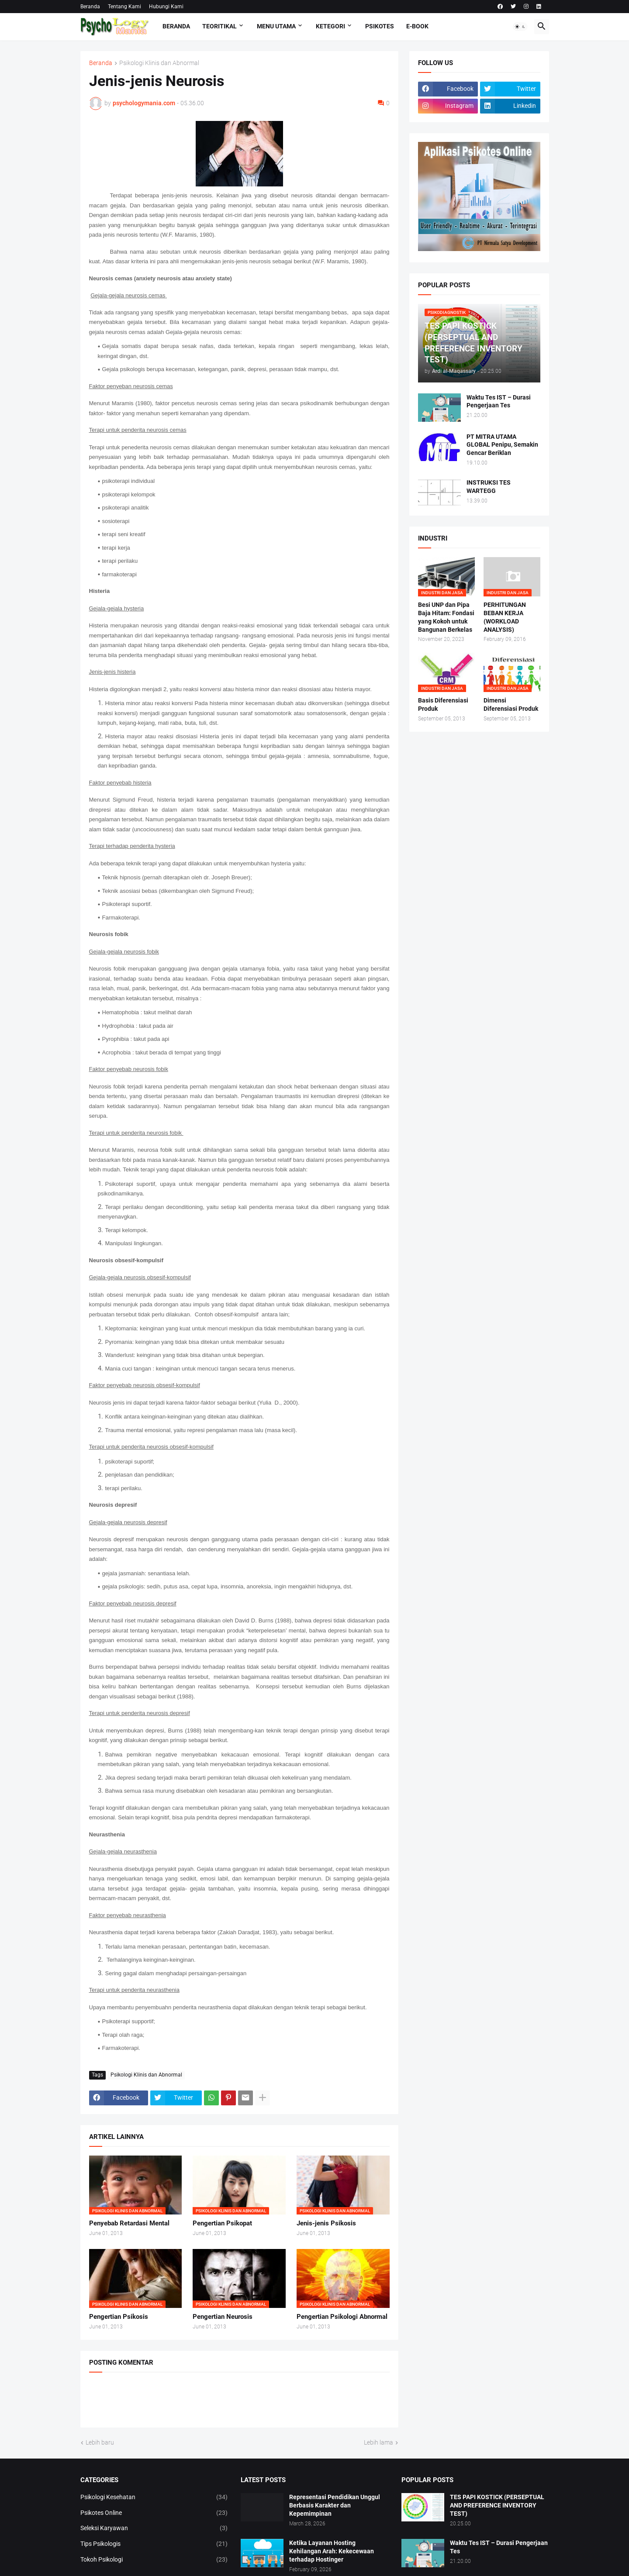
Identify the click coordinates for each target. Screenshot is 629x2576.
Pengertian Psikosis (118, 2317)
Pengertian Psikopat (222, 2223)
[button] (520, 26)
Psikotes (379, 26)
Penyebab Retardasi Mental (129, 2223)
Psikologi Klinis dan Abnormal (159, 63)
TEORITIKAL (219, 26)
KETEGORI (330, 26)
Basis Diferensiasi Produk (443, 704)
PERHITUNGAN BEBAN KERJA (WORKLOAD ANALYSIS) (505, 617)
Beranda (90, 6)
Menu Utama (276, 26)
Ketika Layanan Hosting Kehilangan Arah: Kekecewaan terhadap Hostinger (331, 2551)
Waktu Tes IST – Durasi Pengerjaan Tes (499, 401)
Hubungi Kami (166, 6)
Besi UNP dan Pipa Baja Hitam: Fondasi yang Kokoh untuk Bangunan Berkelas (446, 617)
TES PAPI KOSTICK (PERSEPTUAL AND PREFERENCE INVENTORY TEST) (497, 2505)
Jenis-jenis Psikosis (326, 2223)
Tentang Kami (124, 6)
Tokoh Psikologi (154, 2559)
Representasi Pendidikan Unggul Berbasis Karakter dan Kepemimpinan (334, 2505)
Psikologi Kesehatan (154, 2497)
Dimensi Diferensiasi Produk (511, 704)
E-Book (417, 26)
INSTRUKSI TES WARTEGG (489, 486)
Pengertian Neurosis (222, 2317)
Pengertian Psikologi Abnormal (342, 2317)
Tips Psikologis (154, 2544)
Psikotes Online (154, 2513)
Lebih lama (378, 2442)
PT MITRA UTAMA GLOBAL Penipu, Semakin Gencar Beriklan (502, 445)
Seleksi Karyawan (154, 2528)
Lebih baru (100, 2442)
